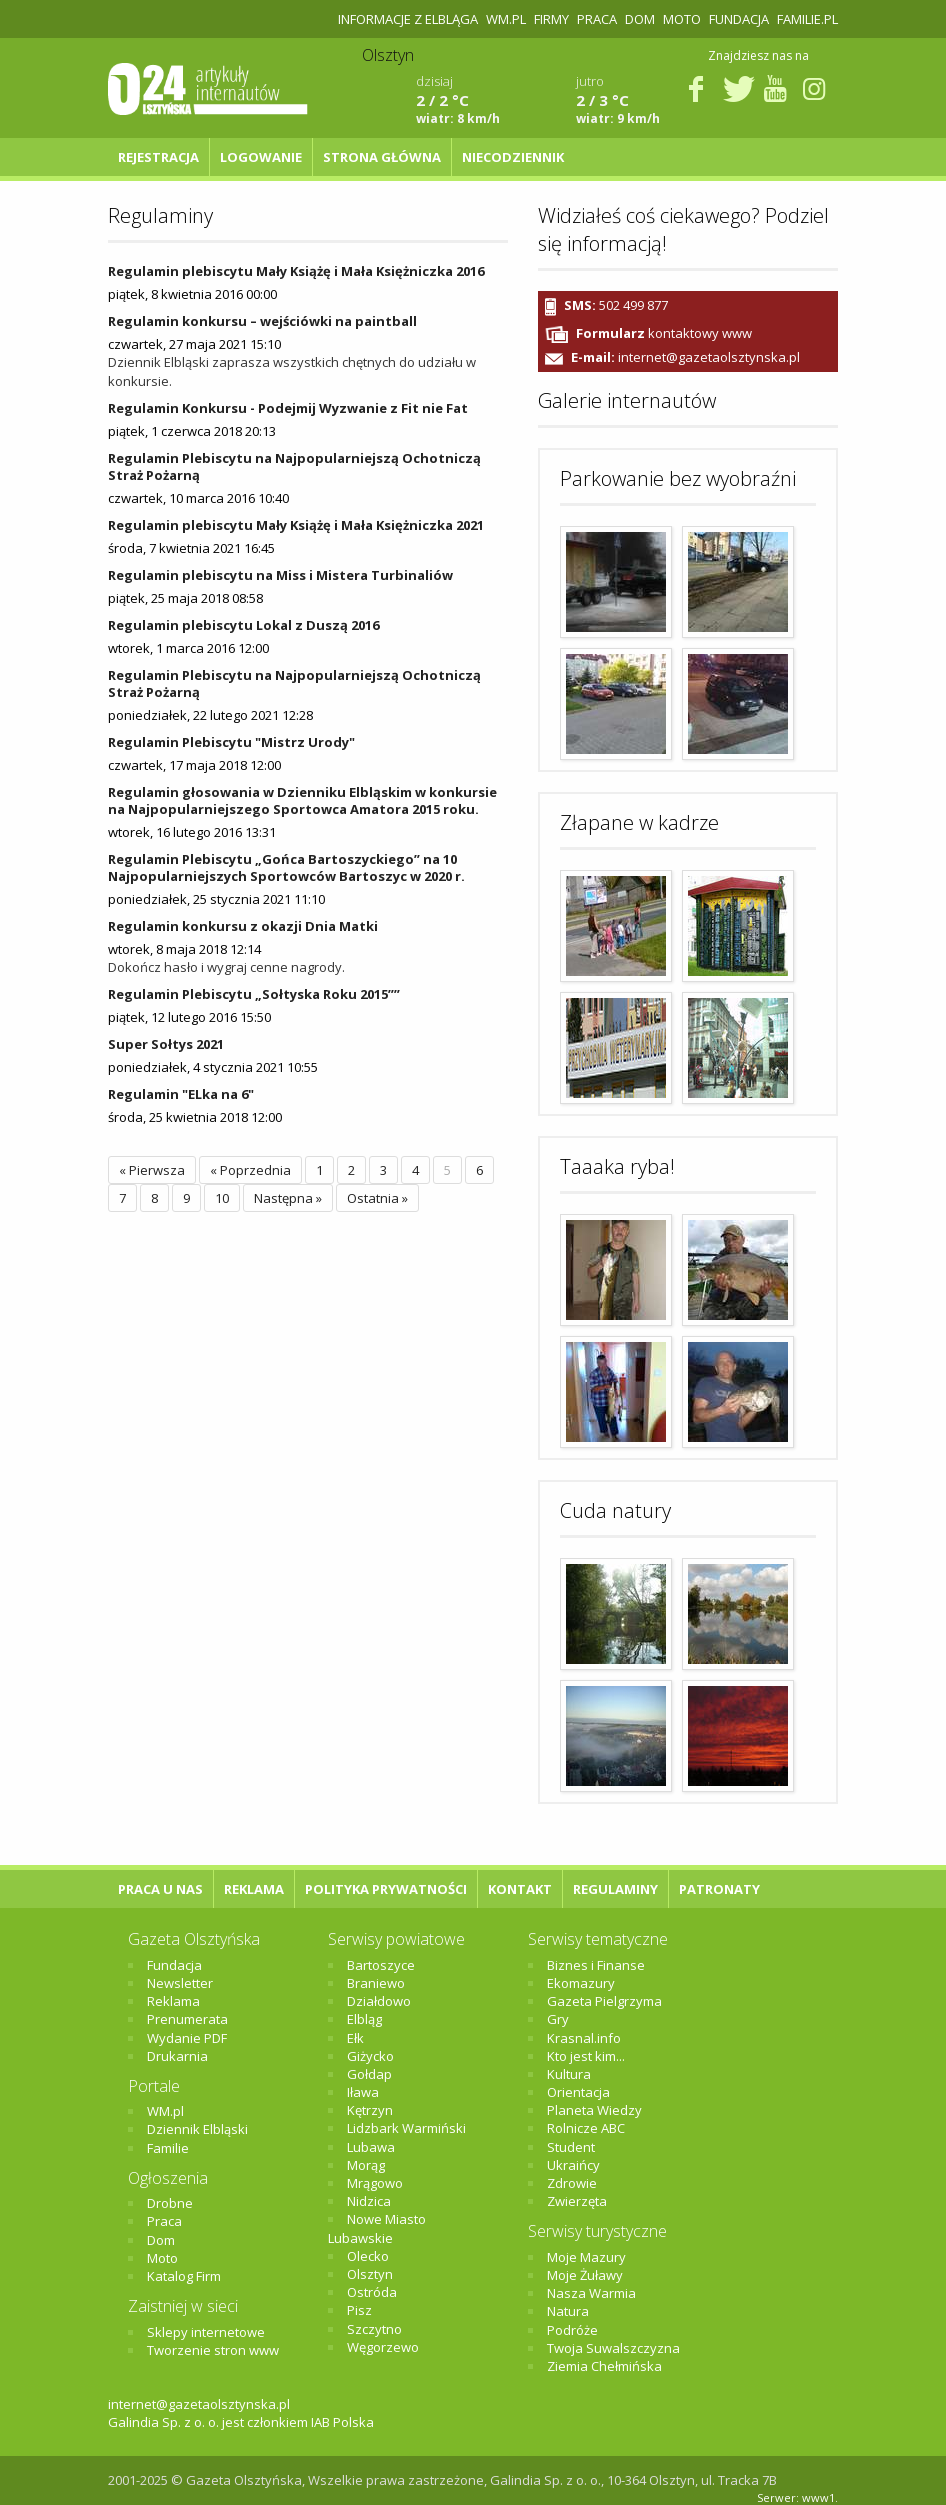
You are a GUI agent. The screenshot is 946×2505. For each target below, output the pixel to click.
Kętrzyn (370, 2110)
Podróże (572, 2330)
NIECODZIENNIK (513, 157)
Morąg (366, 2165)
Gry (558, 2019)
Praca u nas (160, 1889)
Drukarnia (177, 2056)
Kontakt (520, 1889)
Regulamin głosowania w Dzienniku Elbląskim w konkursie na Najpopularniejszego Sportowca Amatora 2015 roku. (302, 800)
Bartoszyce (381, 1965)
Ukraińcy (573, 2165)
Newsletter (180, 1983)
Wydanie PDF (187, 2038)
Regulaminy (615, 1889)
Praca (597, 19)
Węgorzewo (383, 2347)
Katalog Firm (184, 2276)
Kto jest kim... (586, 2056)
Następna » (288, 1198)
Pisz (359, 2310)
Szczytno (374, 2329)
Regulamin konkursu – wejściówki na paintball (262, 321)
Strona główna (382, 157)
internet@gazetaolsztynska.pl (709, 358)
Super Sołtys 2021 (166, 1044)
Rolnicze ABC (586, 2128)
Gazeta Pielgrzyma (604, 2001)
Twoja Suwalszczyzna (613, 2348)
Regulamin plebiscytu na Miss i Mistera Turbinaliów (280, 575)
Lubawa (371, 2147)
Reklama (254, 1889)
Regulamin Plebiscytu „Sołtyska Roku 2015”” (254, 994)
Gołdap (369, 2074)
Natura (568, 2311)
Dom (640, 19)
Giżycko (370, 2056)
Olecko (368, 2256)
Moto (682, 19)
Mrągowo (375, 2183)
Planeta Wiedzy (594, 2110)
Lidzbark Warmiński (406, 2128)
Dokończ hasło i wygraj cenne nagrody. (226, 967)
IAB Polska (342, 2422)
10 (222, 1198)
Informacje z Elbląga (408, 19)
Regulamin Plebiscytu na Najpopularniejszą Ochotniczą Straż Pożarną (294, 466)
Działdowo (379, 2001)
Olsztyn (370, 2274)
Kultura (569, 2074)
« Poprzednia (250, 1170)
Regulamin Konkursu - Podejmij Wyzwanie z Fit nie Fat (288, 408)
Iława (363, 2092)
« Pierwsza (152, 1170)
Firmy (551, 19)
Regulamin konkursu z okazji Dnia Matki (243, 926)
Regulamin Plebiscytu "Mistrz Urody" (231, 742)
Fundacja (739, 19)
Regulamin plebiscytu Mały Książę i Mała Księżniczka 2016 (296, 271)
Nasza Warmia (591, 2293)
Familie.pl (807, 19)
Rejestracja (158, 157)
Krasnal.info (584, 2038)
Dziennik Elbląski (197, 2129)
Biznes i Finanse (596, 1965)
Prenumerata (187, 2019)
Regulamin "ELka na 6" (181, 1094)
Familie (168, 2148)
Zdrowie (572, 2183)
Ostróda (372, 2292)
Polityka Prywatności (386, 1889)
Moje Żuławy (585, 2275)
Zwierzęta (577, 2201)
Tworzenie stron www (213, 2350)
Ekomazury (581, 1983)
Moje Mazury (586, 2257)
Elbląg (364, 2019)
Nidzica (369, 2201)
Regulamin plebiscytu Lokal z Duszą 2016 (243, 625)
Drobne (170, 2203)
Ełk (355, 2038)
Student (571, 2147)
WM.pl (506, 19)
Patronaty (719, 1889)
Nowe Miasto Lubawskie (377, 2228)
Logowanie (261, 157)
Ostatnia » (377, 1198)
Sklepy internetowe (206, 2332)
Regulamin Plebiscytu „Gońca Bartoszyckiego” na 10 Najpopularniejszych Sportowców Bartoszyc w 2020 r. (286, 867)
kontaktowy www (664, 333)
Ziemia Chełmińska (604, 2366)
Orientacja (578, 2092)
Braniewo (376, 1983)
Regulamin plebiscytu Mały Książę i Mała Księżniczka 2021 (296, 525)
